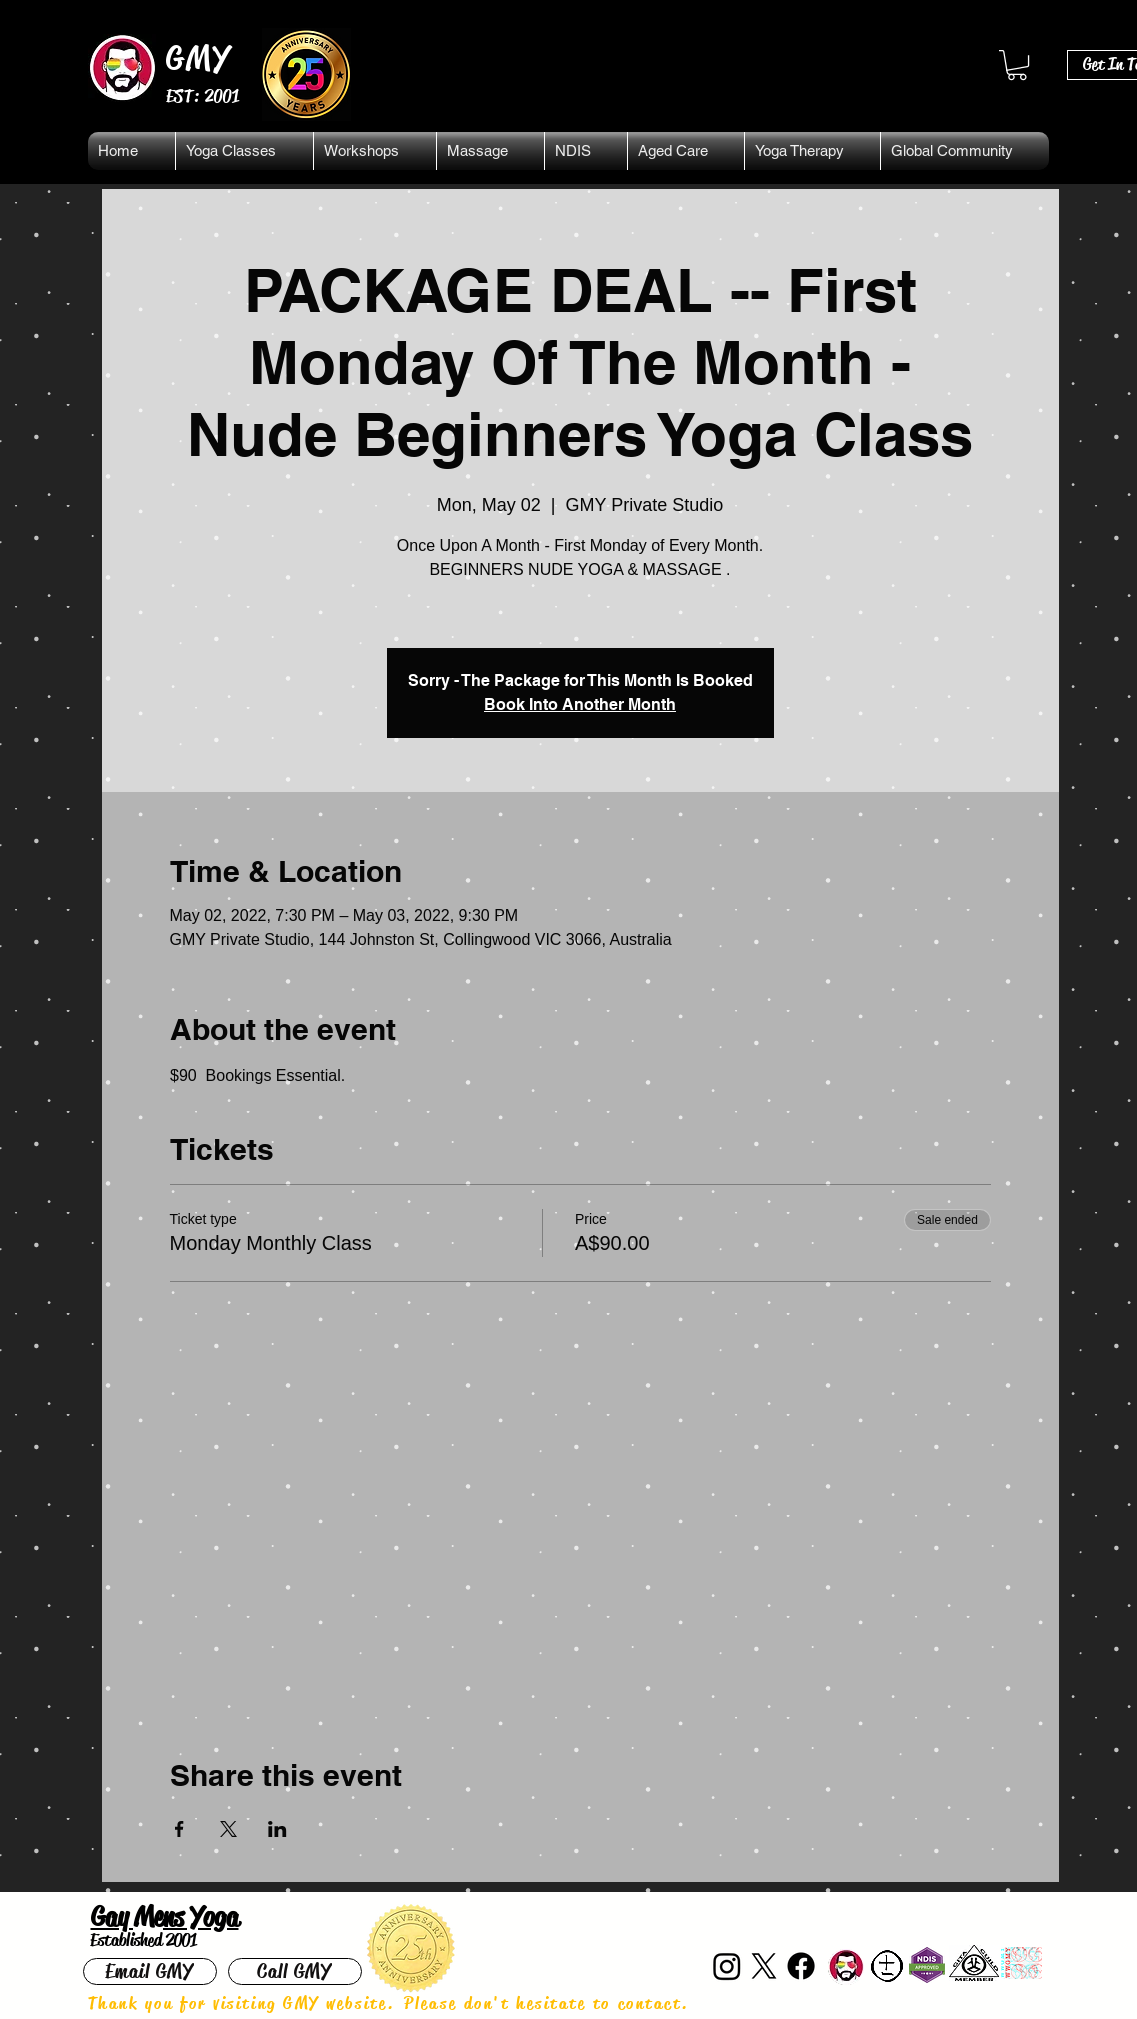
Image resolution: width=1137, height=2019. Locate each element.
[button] (1017, 65)
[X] (764, 1966)
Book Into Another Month (580, 704)
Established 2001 (143, 1940)
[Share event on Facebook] (179, 1829)
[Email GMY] (150, 1971)
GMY (199, 58)
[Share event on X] (228, 1829)
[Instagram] (727, 1966)
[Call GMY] (295, 1971)
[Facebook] (801, 1966)
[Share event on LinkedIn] (277, 1829)
